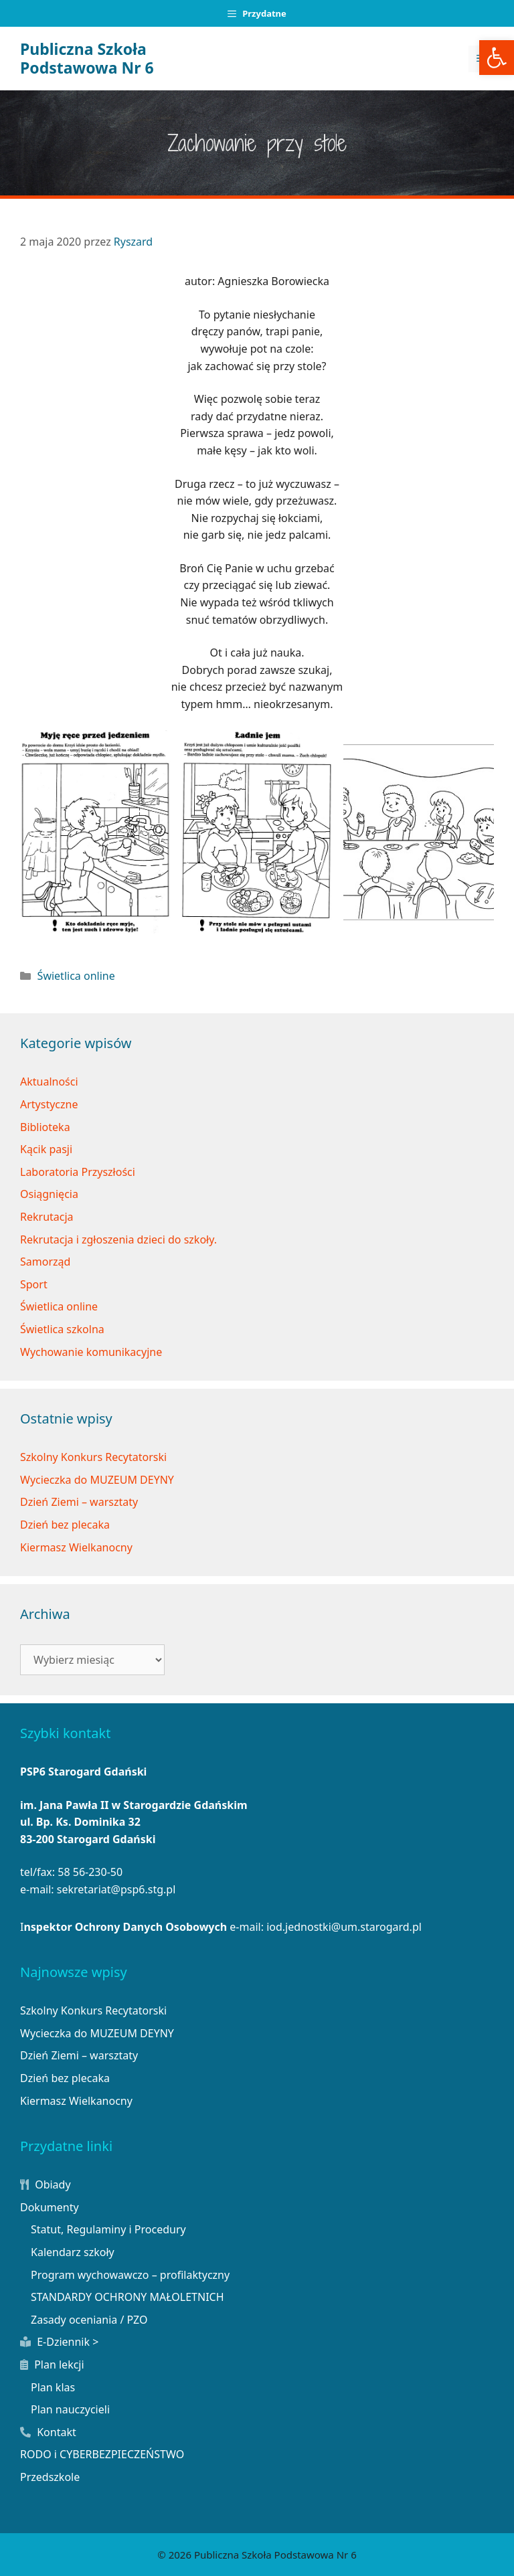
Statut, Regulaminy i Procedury (108, 2229)
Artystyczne (49, 1104)
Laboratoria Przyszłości (77, 1172)
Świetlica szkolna (62, 1329)
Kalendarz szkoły (72, 2252)
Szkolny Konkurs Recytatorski (93, 1457)
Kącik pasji (46, 1149)
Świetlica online (76, 975)
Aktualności (49, 1081)
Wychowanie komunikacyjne (91, 1352)
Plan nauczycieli (70, 2409)
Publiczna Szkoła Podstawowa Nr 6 (87, 58)
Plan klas (53, 2387)
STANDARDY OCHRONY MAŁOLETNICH (127, 2297)
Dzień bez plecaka (65, 1524)
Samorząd (45, 1261)
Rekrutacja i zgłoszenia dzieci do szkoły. (118, 1239)
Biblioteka (45, 1127)
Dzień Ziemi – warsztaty (79, 1501)
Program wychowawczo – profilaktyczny (130, 2274)
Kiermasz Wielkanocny (76, 1547)
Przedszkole (50, 2477)
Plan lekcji (52, 2364)
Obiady (45, 2184)
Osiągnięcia (49, 1194)
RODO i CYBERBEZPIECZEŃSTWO (102, 2454)
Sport (34, 1284)
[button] (496, 57)
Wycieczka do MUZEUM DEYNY (97, 1479)
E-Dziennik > (59, 2341)
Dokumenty (49, 2207)
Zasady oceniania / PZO (89, 2319)
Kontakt (48, 2432)
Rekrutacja (47, 1216)
